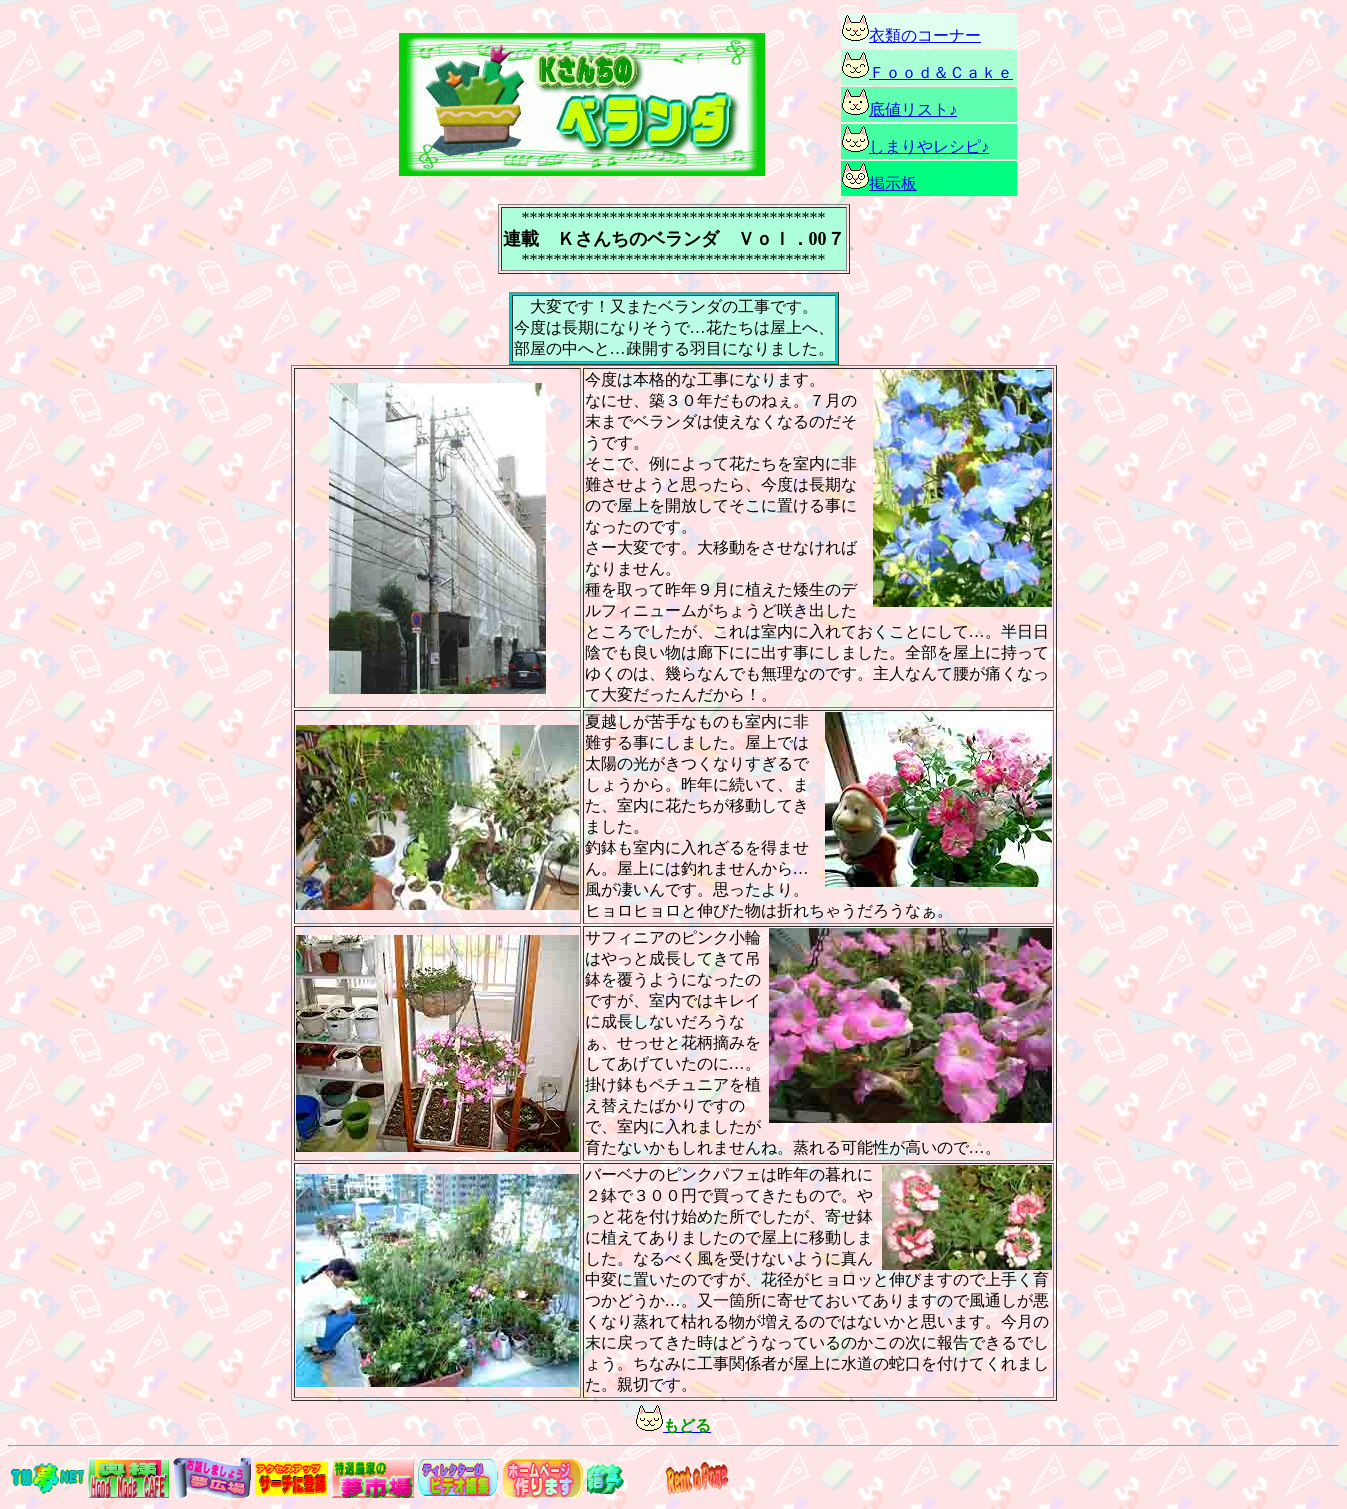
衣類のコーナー (911, 35)
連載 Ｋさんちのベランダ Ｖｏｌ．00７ (674, 239)
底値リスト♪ (913, 109)
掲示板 (893, 183)
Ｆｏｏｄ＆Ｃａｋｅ (941, 72)
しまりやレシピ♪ (929, 146)
